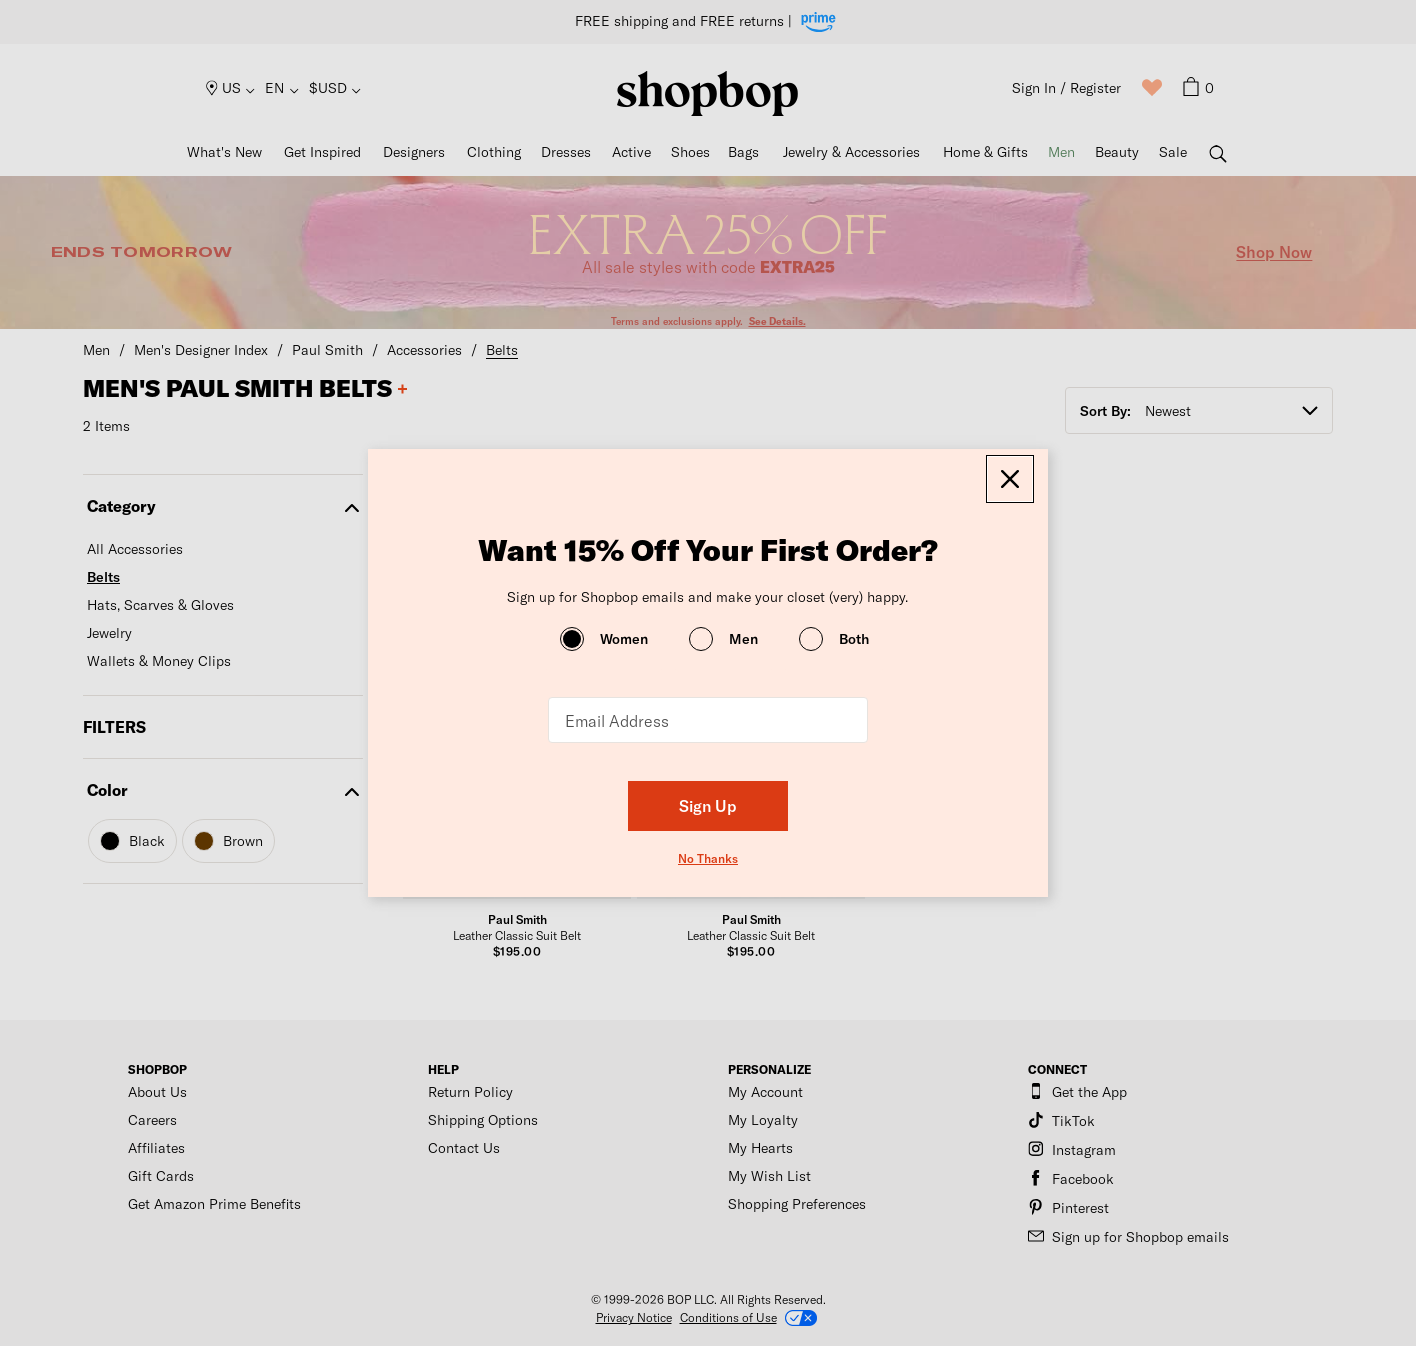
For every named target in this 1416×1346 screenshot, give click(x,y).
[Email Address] (708, 720)
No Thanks (708, 858)
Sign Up (708, 805)
